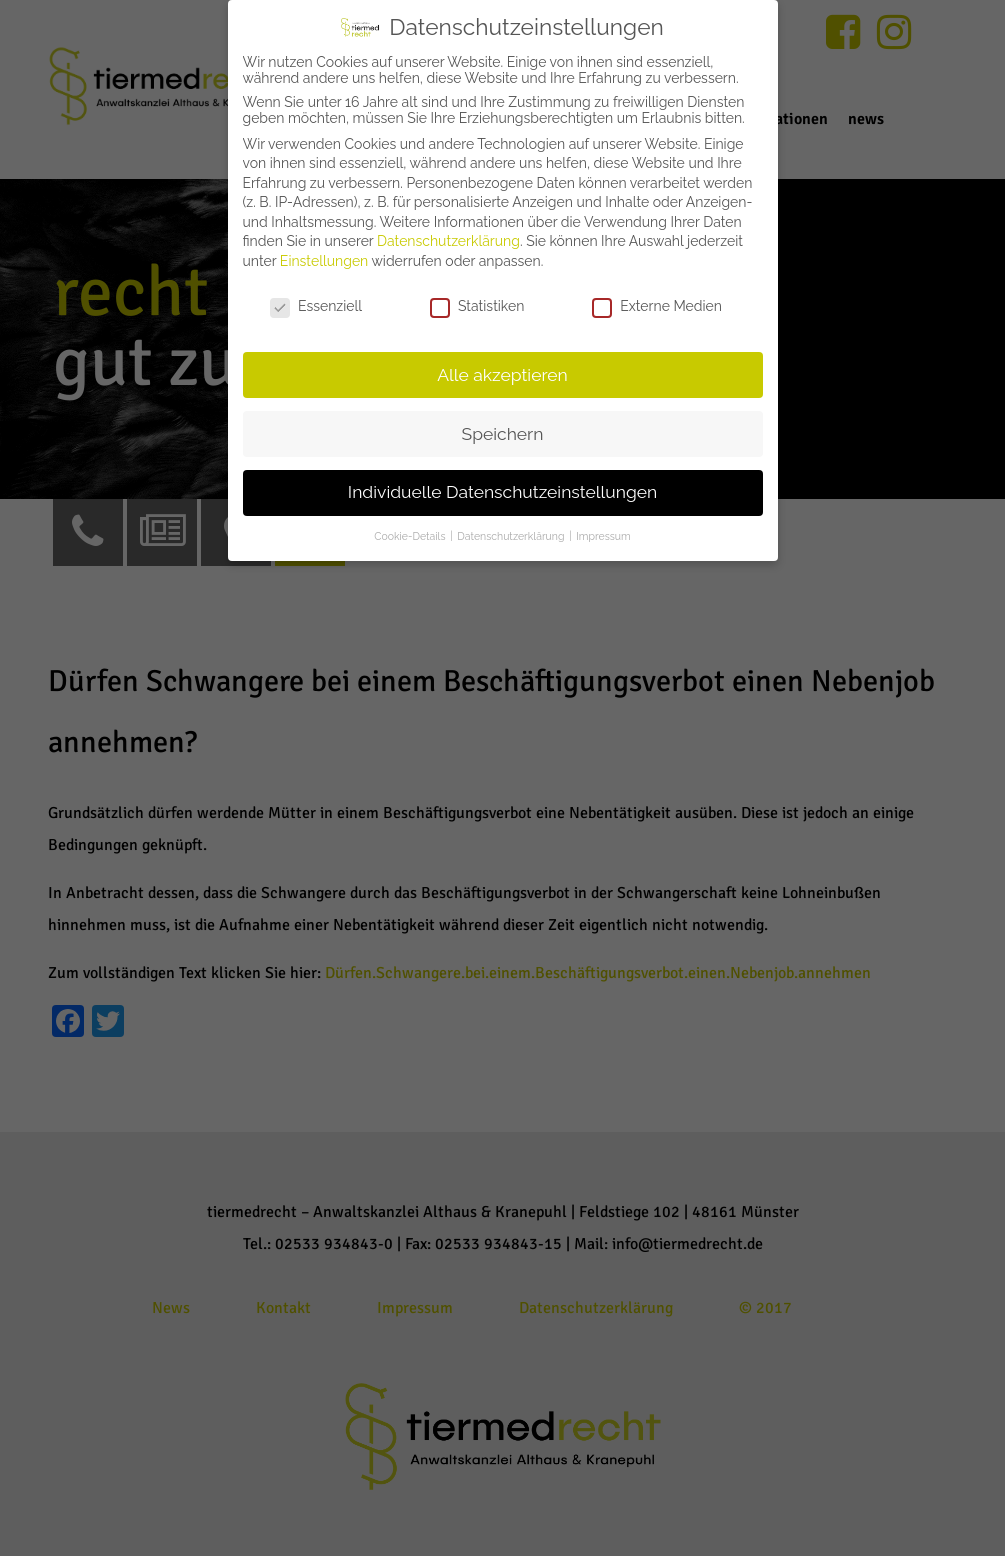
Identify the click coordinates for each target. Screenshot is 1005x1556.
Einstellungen (324, 261)
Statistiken (477, 306)
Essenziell (316, 306)
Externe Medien (657, 306)
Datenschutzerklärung (448, 241)
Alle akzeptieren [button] (502, 375)
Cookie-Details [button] (411, 536)
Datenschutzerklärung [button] (512, 536)
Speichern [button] (503, 434)
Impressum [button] (603, 536)
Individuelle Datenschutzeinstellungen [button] (502, 492)
